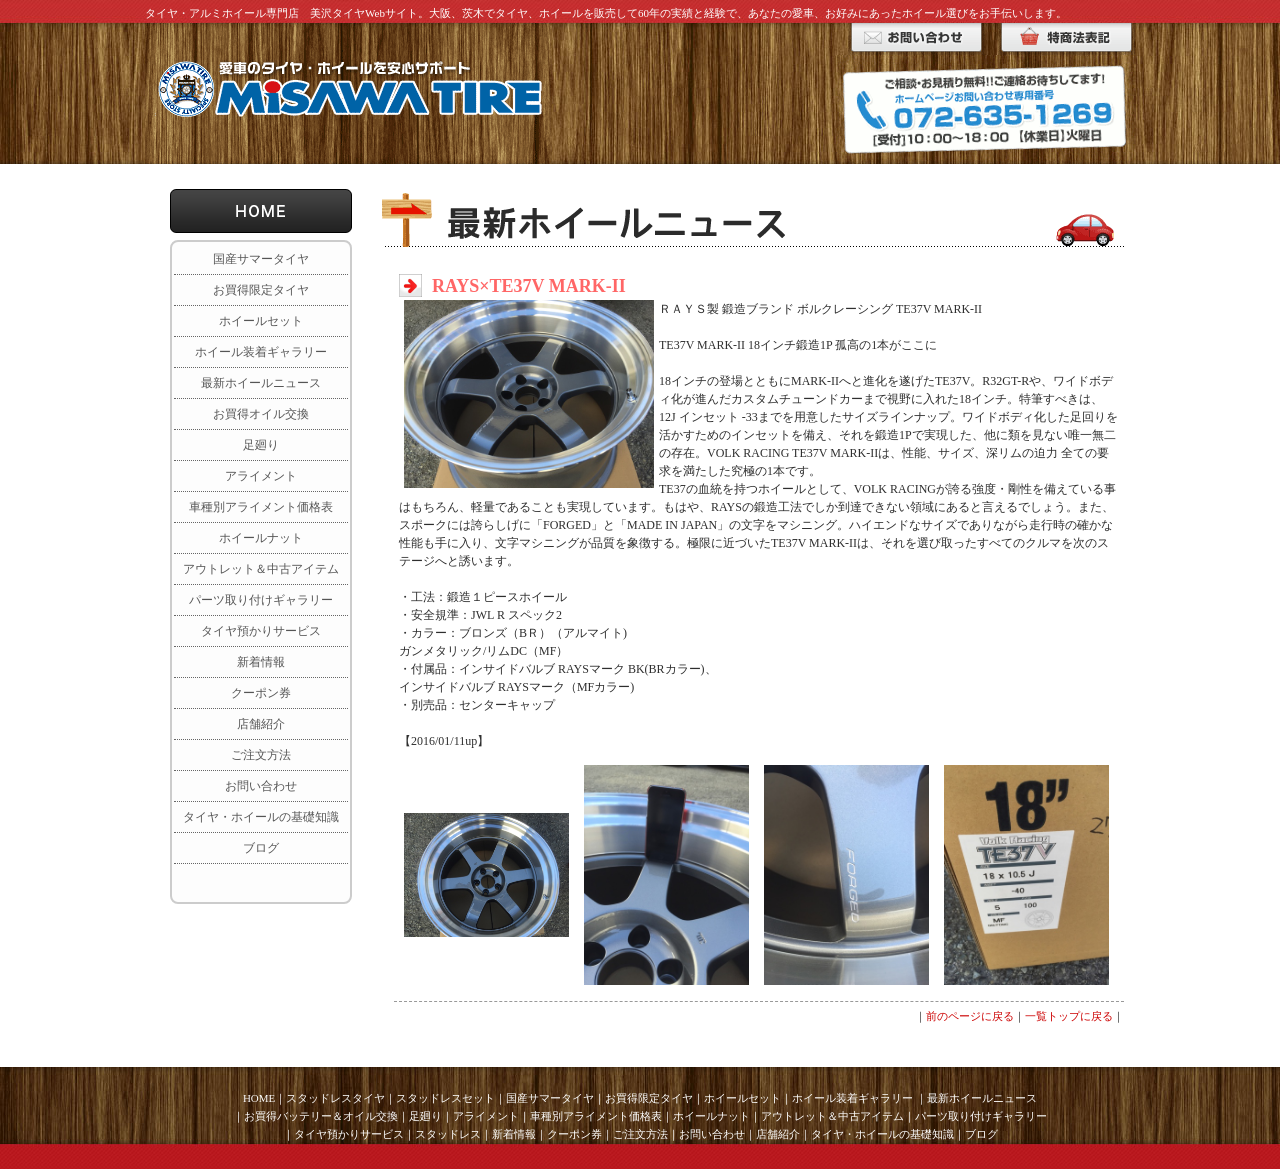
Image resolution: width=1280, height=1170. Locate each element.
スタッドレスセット (445, 1098)
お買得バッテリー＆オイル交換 (321, 1116)
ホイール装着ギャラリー (261, 352)
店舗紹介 (261, 724)
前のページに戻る (970, 1016)
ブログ (261, 848)
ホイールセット (261, 321)
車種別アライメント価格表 (261, 507)
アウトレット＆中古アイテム (261, 569)
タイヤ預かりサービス (261, 631)
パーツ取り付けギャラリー (261, 600)
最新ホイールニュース (261, 383)
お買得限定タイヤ (261, 290)
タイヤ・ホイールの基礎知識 (261, 817)
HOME (259, 1098)
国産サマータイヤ (261, 259)
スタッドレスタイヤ (335, 1098)
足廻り (261, 445)
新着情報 (261, 662)
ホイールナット (261, 538)
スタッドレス (448, 1134)
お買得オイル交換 (261, 414)
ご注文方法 (261, 755)
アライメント (261, 476)
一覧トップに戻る (1069, 1016)
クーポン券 (261, 693)
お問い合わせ (261, 786)
